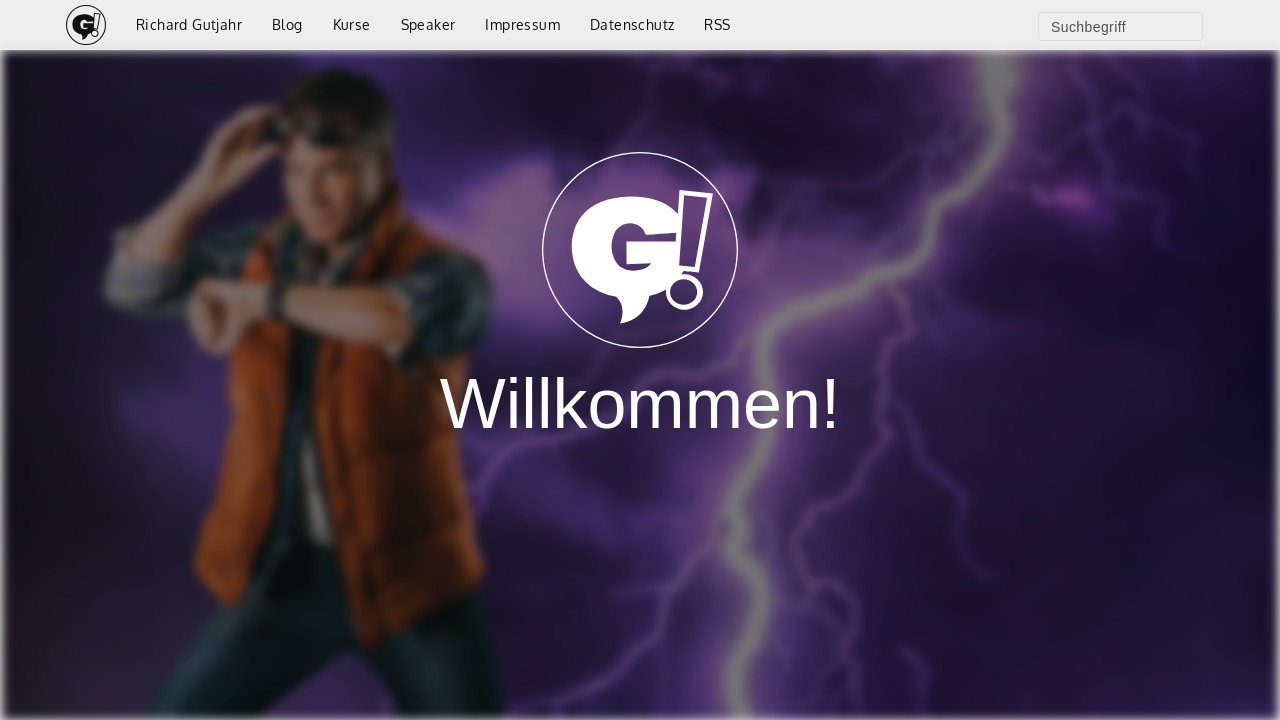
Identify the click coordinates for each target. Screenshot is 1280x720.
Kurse (352, 24)
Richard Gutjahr (189, 24)
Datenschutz (632, 24)
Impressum (522, 24)
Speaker (428, 24)
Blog (287, 24)
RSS (717, 24)
